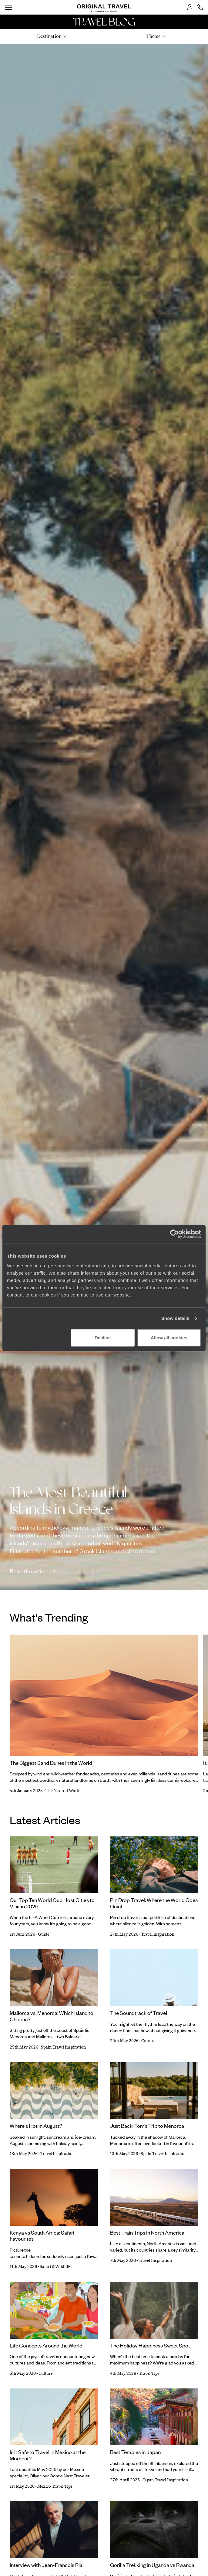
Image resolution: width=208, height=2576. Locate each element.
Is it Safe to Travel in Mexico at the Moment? (48, 2455)
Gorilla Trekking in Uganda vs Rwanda (152, 2564)
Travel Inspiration (157, 1934)
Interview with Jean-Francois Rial (47, 2564)
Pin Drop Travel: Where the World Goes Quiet (154, 1903)
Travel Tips (149, 2373)
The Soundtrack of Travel (138, 2012)
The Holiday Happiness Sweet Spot (150, 2345)
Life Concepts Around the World (46, 2345)
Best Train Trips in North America (147, 2232)
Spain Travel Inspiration (63, 2047)
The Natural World (63, 1790)
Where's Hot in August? (36, 2125)
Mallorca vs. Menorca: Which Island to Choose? (51, 2016)
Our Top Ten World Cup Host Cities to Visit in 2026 (52, 1903)
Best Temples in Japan (135, 2452)
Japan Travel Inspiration (165, 2480)
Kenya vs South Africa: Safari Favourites (42, 2235)
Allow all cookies (169, 1337)
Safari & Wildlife (55, 2266)
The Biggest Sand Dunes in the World (51, 1762)
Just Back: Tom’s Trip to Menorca (147, 2125)
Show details (175, 1318)
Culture (148, 2040)
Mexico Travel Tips (54, 2486)
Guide (43, 1934)
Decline (103, 1337)
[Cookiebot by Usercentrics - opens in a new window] (174, 1234)
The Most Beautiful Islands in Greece (68, 1500)
